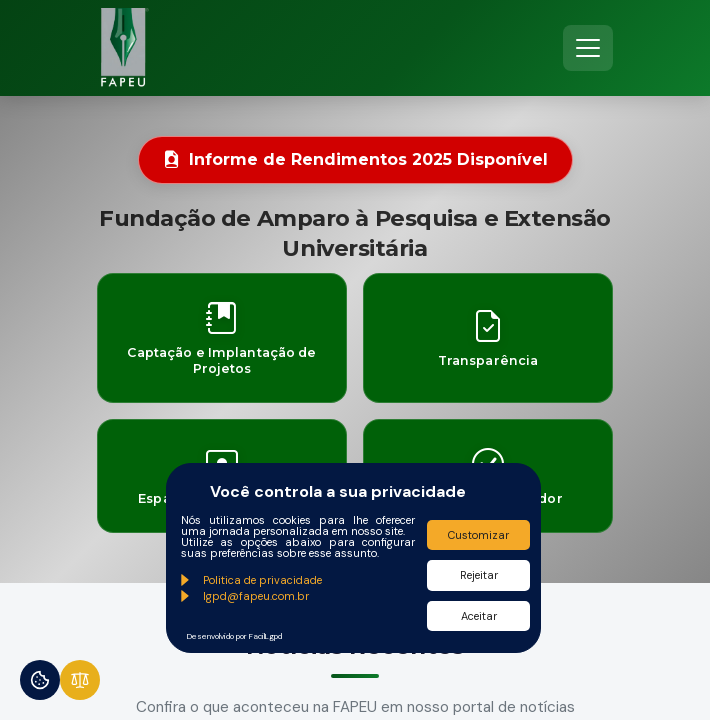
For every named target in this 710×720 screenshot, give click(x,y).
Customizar (478, 535)
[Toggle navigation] (588, 48)
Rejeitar (479, 575)
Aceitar (479, 616)
